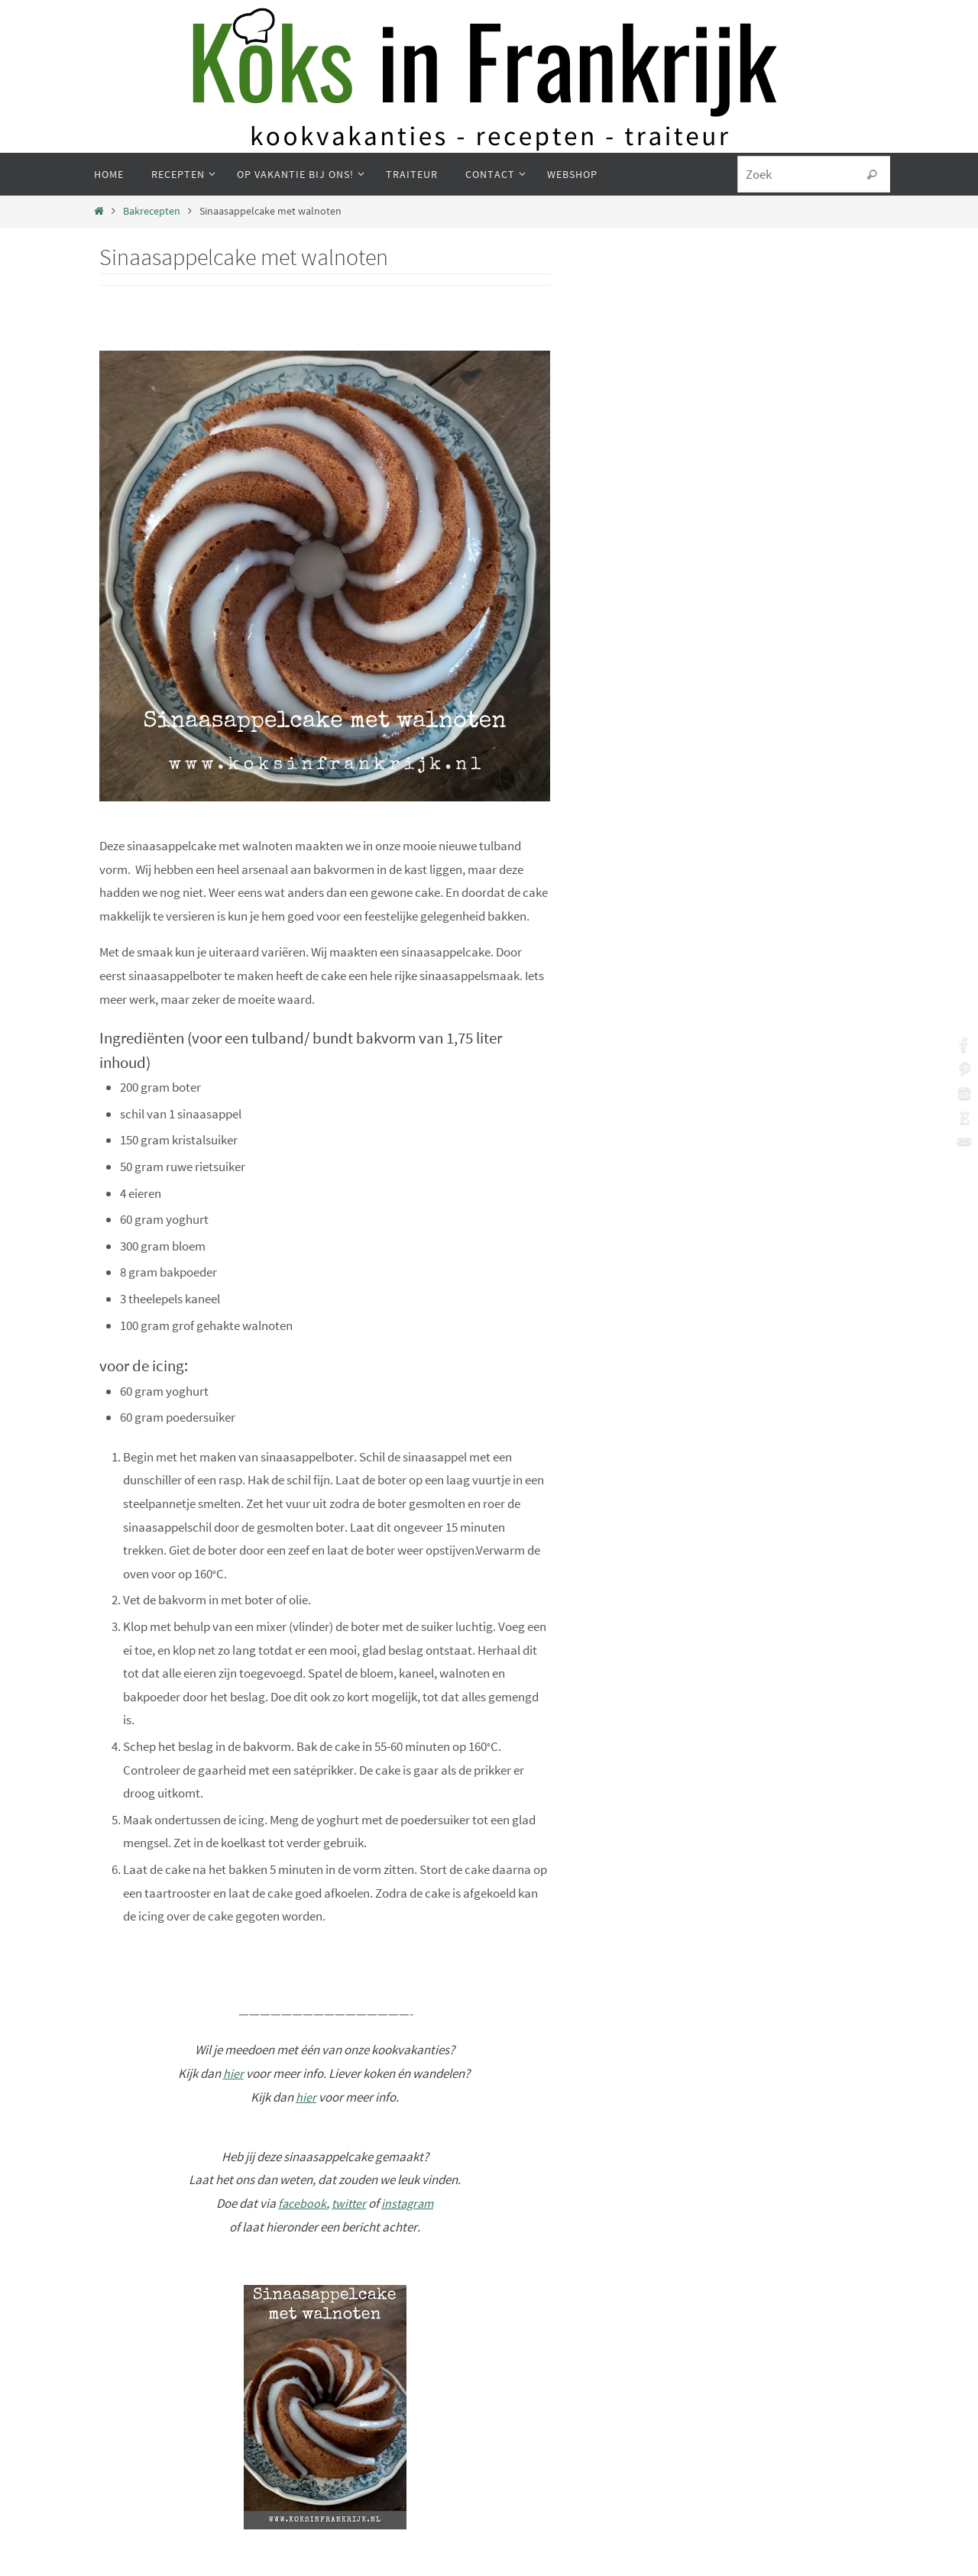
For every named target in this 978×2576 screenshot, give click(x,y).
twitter (347, 2203)
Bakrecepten (151, 211)
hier (233, 2073)
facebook (299, 2203)
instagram (409, 2203)
